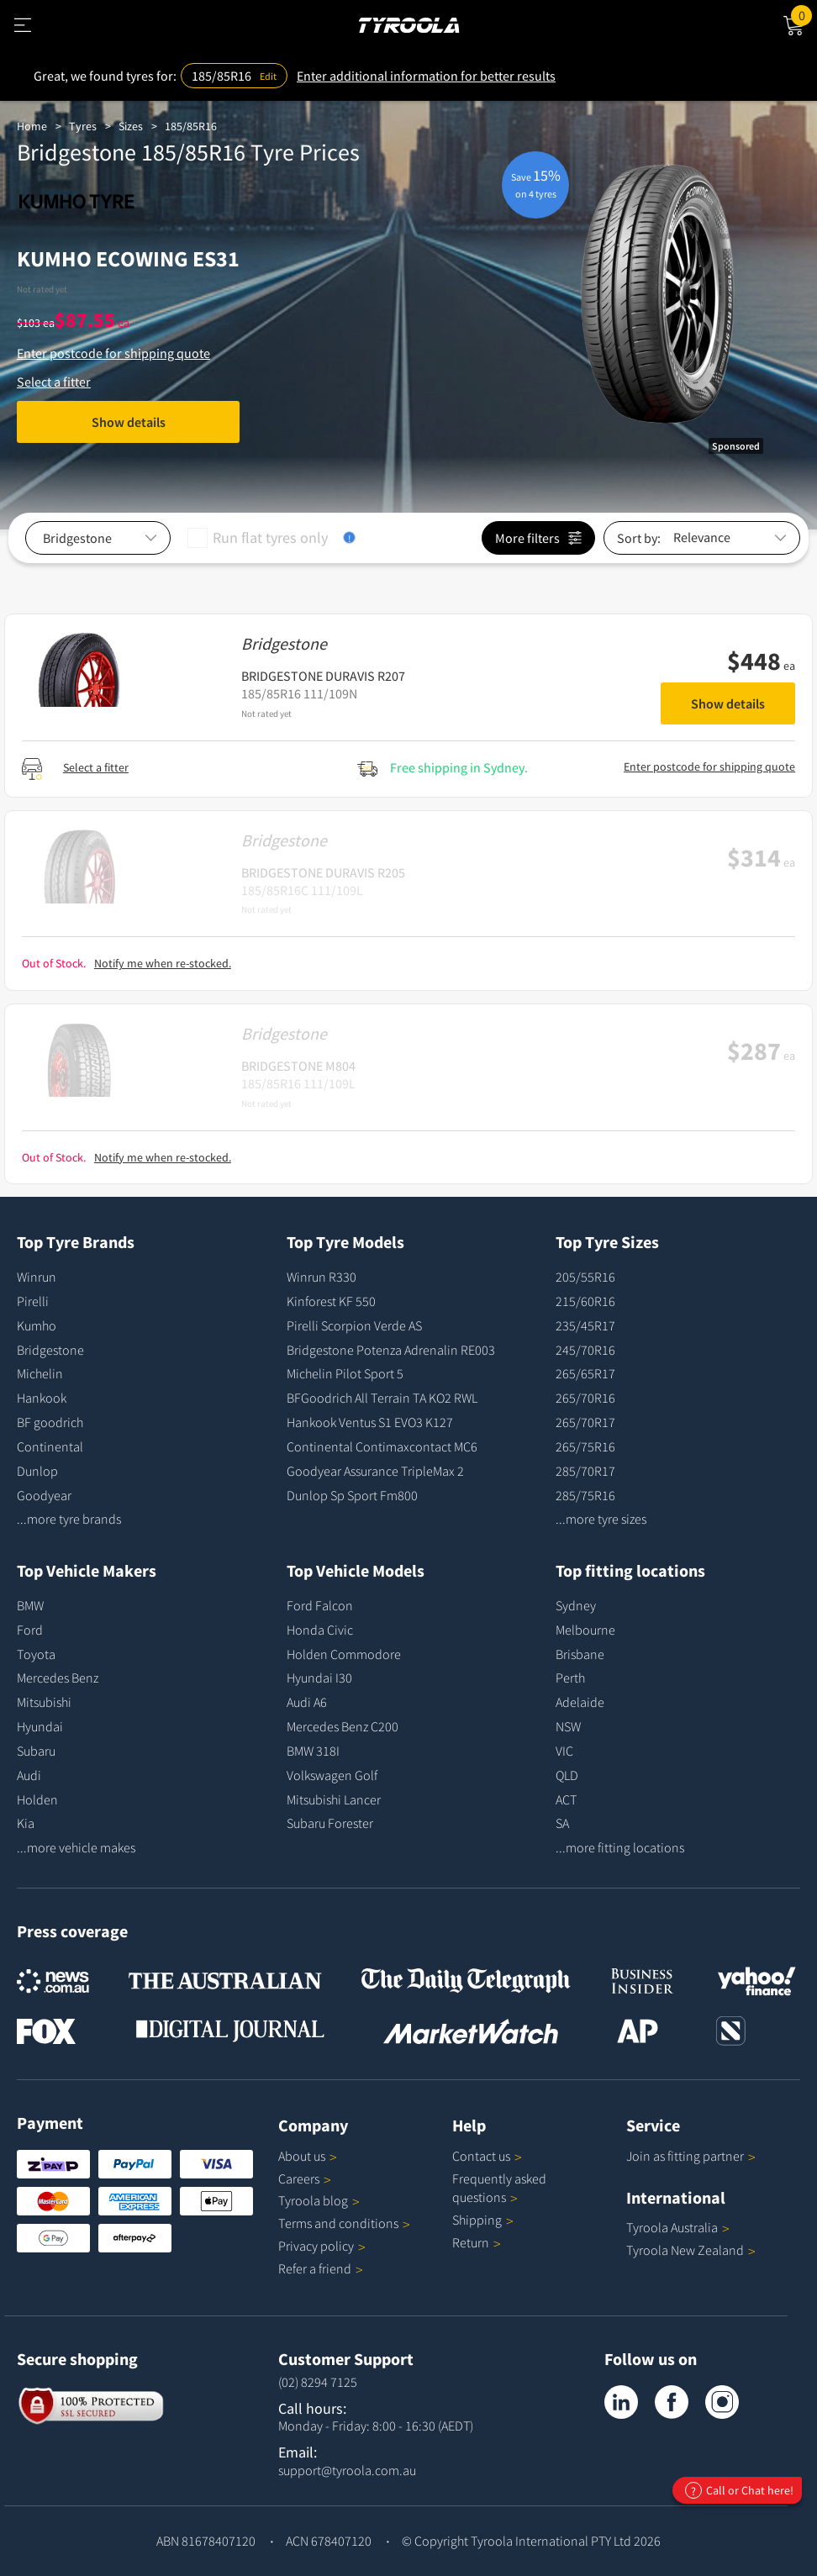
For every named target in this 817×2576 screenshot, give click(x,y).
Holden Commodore (344, 1654)
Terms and (344, 2223)
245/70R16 (585, 1349)
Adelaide (580, 1702)
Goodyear (44, 1495)
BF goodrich (50, 1422)
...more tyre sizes (601, 1518)
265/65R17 (585, 1373)
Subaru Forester (330, 1823)
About (307, 2155)
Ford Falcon (320, 1605)
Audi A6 (307, 1702)
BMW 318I (313, 1750)
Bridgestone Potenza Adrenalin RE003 (391, 1349)
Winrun (36, 1276)
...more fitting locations (620, 1847)
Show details (129, 422)
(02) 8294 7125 (317, 2381)
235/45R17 (585, 1325)
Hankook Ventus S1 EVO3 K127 (370, 1422)
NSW (568, 1726)
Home (32, 126)
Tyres (83, 126)
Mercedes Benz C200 (342, 1726)
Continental (50, 1446)
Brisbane (580, 1654)
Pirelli (33, 1301)
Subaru (36, 1750)
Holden (37, 1799)
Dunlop (37, 1470)
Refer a (320, 2268)
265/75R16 (585, 1446)
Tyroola (319, 2200)
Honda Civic (320, 1629)
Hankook (41, 1397)
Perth (570, 1677)
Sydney (576, 1605)
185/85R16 (191, 126)
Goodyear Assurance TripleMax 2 (375, 1470)
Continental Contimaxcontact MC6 (382, 1446)
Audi (29, 1775)
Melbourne (585, 1629)
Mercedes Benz (57, 1677)
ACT (566, 1799)
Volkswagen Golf (332, 1775)
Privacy (322, 2245)
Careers (298, 2178)
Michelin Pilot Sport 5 (345, 1373)
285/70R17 (585, 1470)
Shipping (477, 2219)
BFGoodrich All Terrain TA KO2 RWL (382, 1397)
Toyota (36, 1654)
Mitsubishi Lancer (334, 1799)
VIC (564, 1750)
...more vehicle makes (76, 1847)
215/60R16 (585, 1301)
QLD (567, 1775)
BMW (30, 1605)
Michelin (40, 1373)
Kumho (36, 1325)
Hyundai (40, 1726)
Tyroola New (691, 2249)
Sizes (131, 126)
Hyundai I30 (319, 1677)
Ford (30, 1629)
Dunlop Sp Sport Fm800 (352, 1495)
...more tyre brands (69, 1518)
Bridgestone (50, 1349)
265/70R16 (585, 1397)
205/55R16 (585, 1276)
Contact (487, 2155)
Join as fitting (691, 2155)
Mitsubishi (44, 1702)
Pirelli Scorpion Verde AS (354, 1325)
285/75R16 (585, 1495)
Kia (25, 1823)
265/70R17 (585, 1422)
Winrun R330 (321, 1276)
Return (470, 2242)
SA (562, 1823)
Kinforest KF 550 (331, 1301)
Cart (804, 14)
